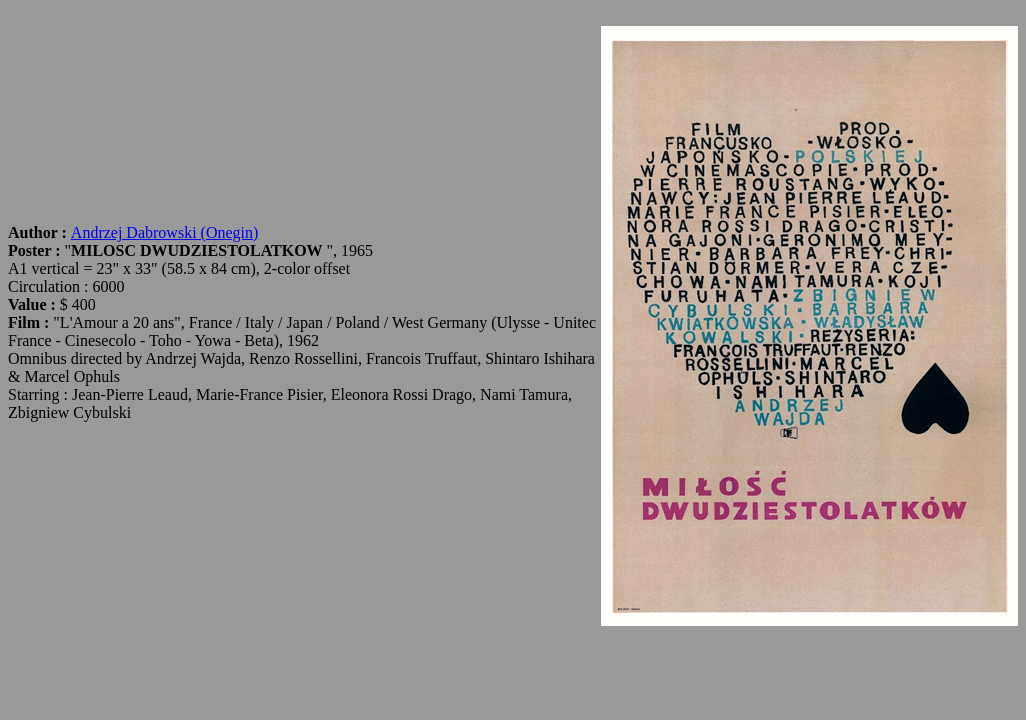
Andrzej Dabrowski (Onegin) (165, 232)
